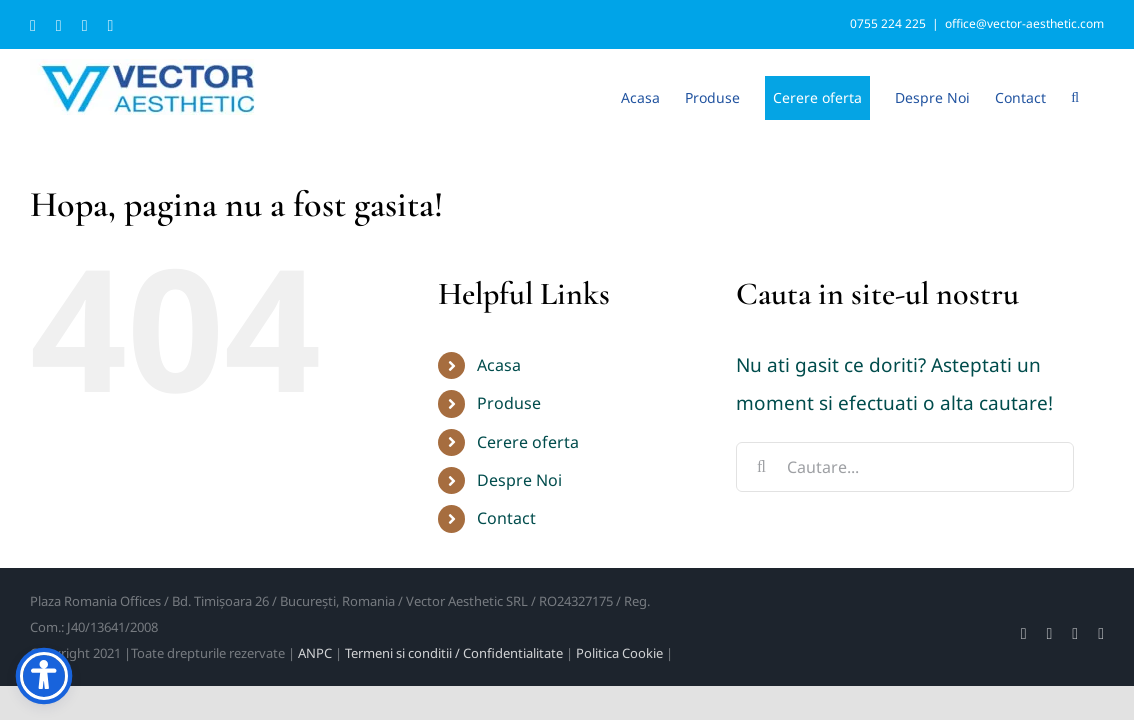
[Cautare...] (905, 467)
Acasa (499, 365)
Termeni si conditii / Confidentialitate (454, 653)
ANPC (315, 653)
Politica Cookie (619, 653)
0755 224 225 (888, 23)
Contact (506, 518)
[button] (1100, 96)
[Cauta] (761, 467)
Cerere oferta (528, 442)
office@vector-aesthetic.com (1024, 23)
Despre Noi (519, 480)
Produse (509, 403)
